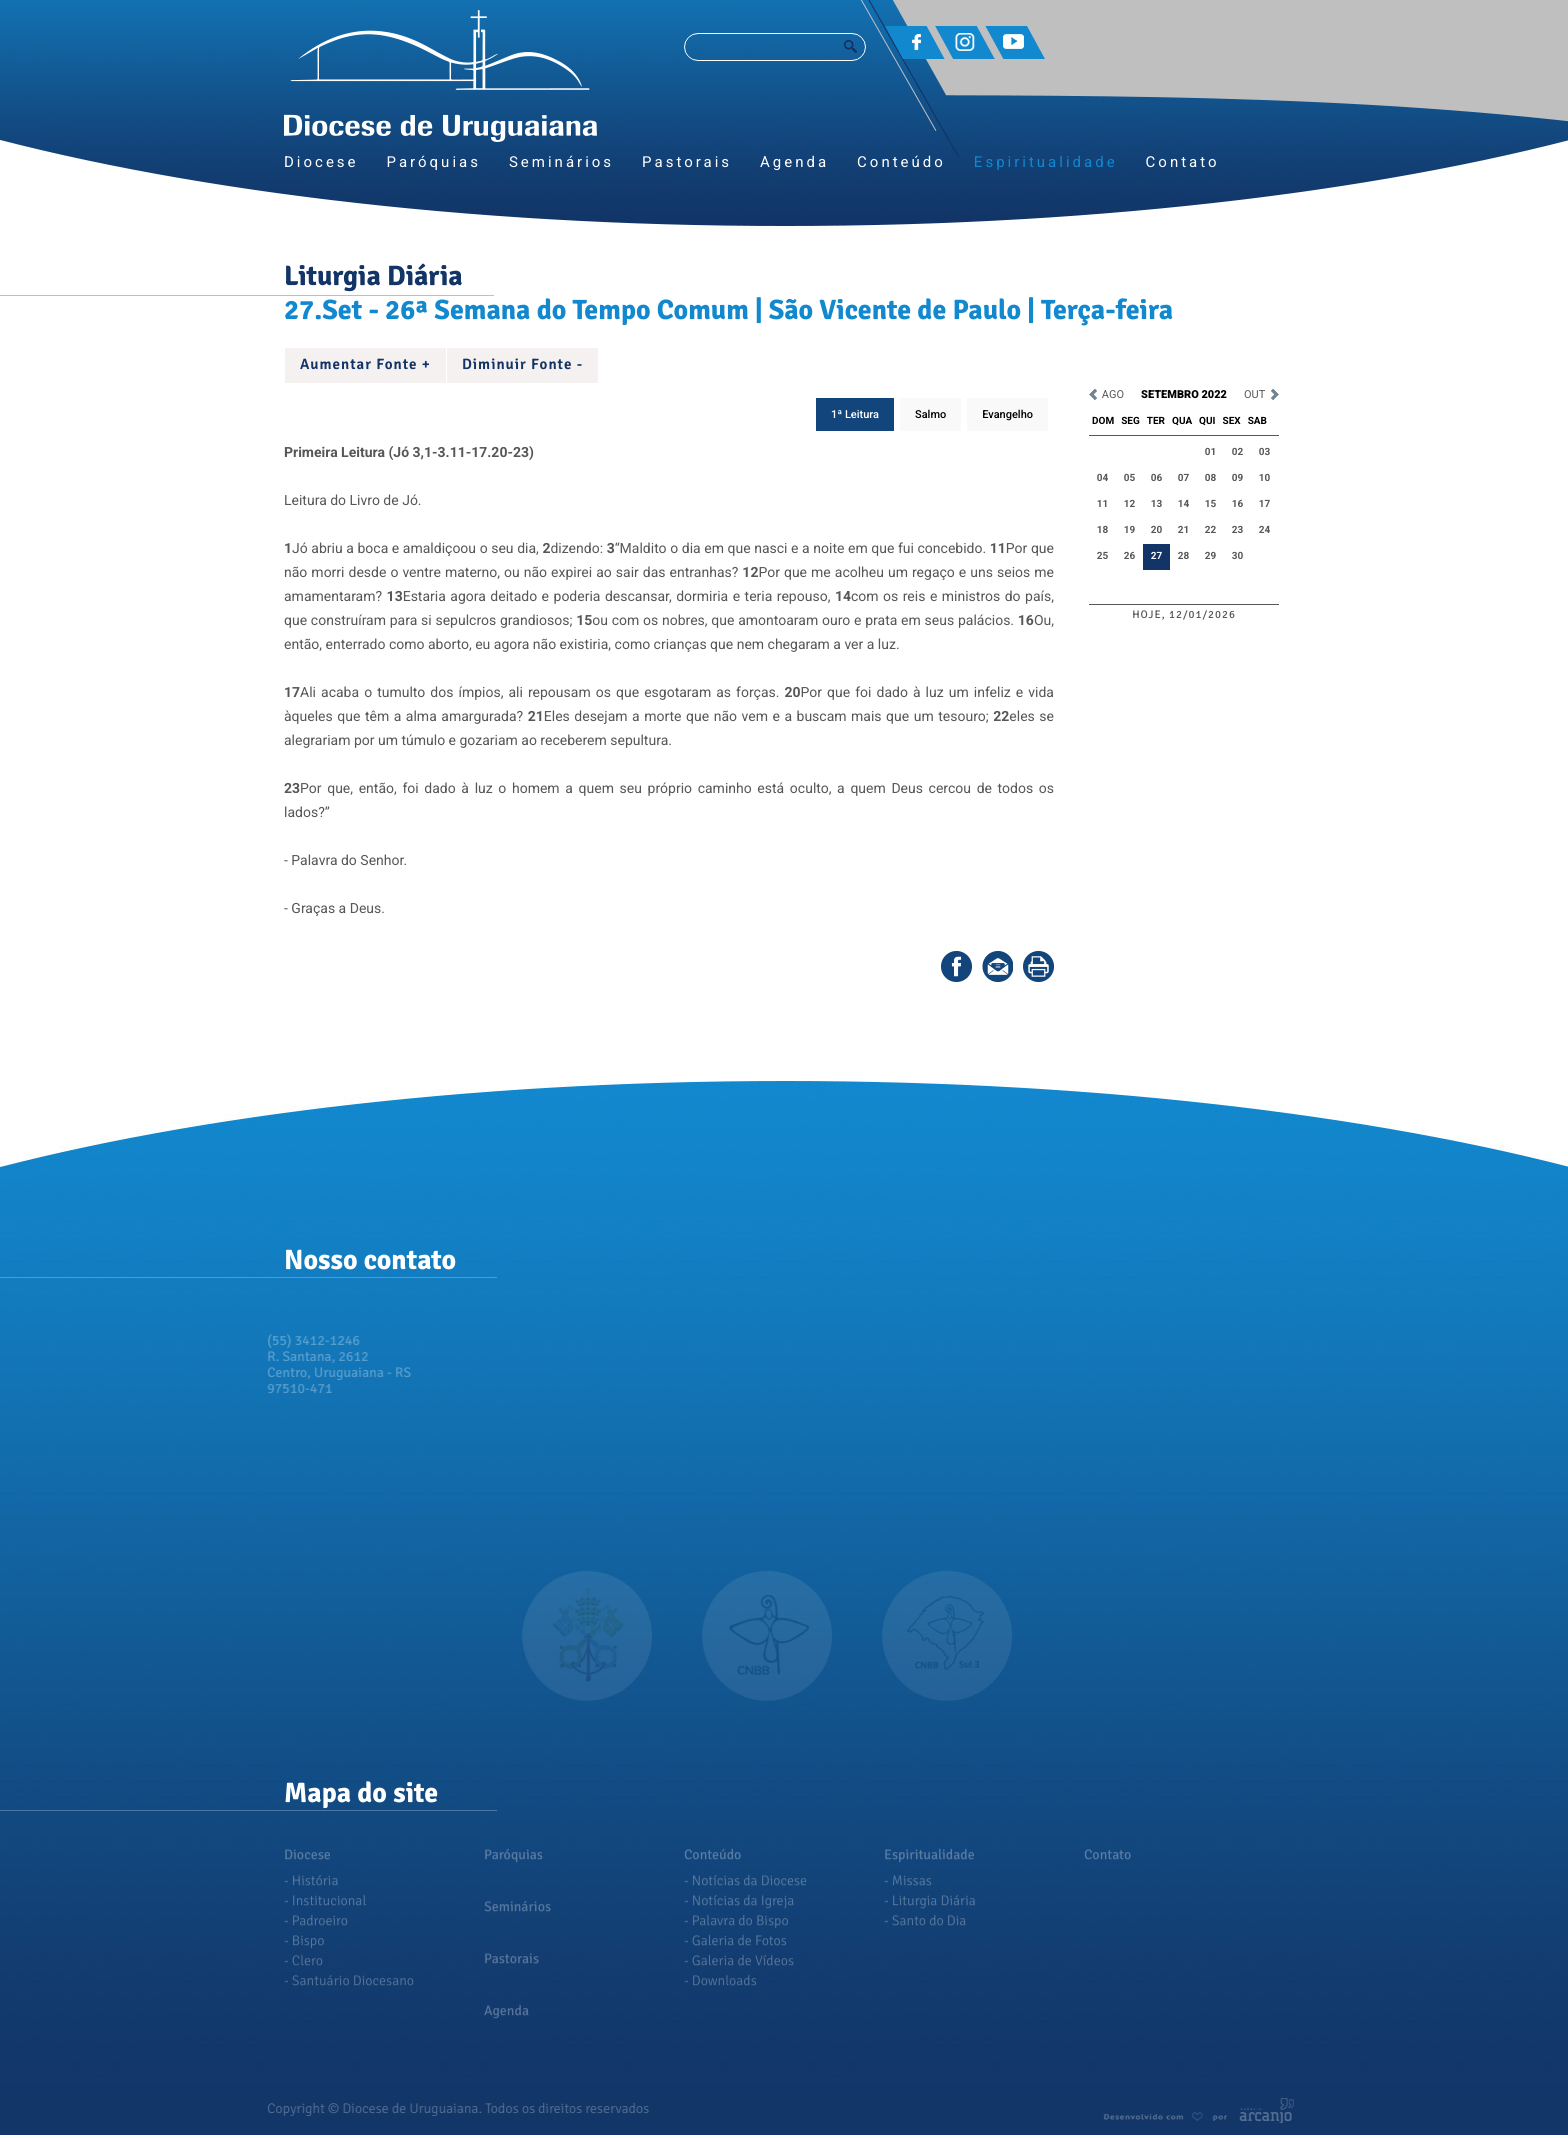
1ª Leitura (855, 414)
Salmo (930, 414)
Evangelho (1007, 414)
